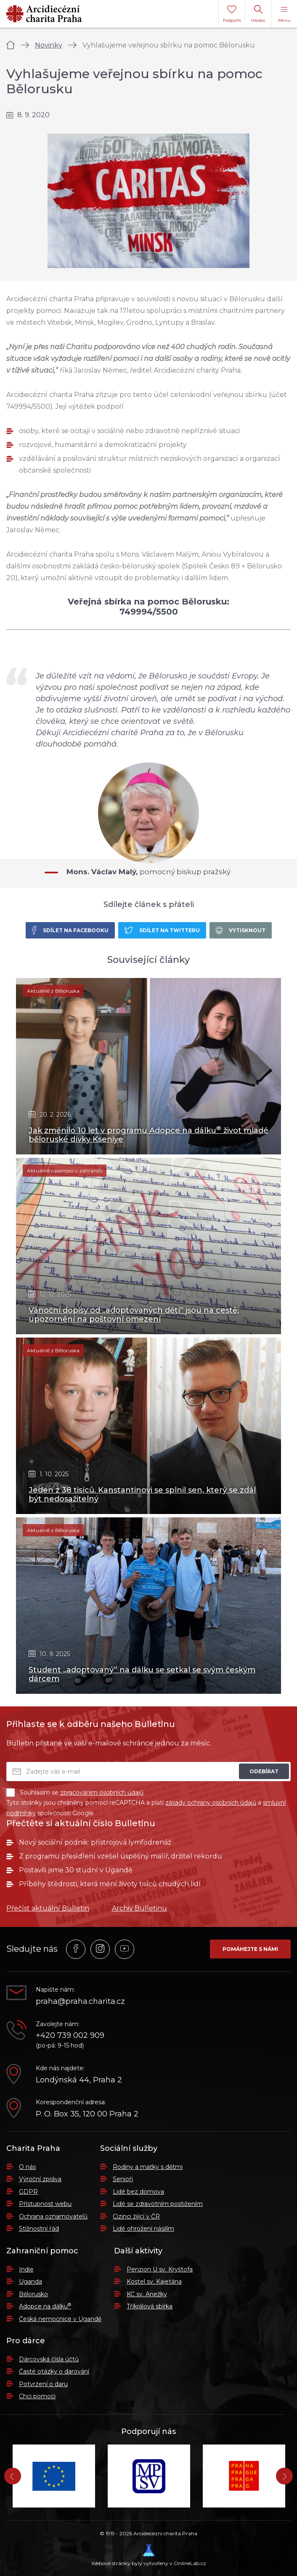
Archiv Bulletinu (139, 1908)
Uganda (30, 2281)
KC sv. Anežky (147, 2294)
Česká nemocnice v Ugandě (60, 2319)
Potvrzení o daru (43, 2384)
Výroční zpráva (40, 2179)
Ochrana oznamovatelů (53, 2216)
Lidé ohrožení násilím (143, 2228)
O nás (27, 2167)
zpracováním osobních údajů (101, 1792)
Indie (26, 2269)
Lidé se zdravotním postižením (158, 2204)
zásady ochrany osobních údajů (210, 1802)
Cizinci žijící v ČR (136, 2216)
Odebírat (263, 1771)
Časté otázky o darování (54, 2371)
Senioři (123, 2179)
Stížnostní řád (39, 2228)
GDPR (28, 2191)
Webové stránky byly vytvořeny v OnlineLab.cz (148, 2555)
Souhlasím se (74, 1792)
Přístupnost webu (45, 2204)
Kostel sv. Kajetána (154, 2281)
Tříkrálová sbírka (149, 2306)
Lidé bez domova (138, 2191)
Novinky (48, 45)
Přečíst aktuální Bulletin (47, 1908)
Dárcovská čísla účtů (49, 2359)
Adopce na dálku (45, 2306)
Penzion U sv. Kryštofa (160, 2269)
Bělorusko (33, 2294)
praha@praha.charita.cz (80, 2001)
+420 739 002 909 (70, 2035)
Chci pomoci (37, 2396)
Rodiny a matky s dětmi (148, 2167)
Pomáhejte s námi (250, 1949)
